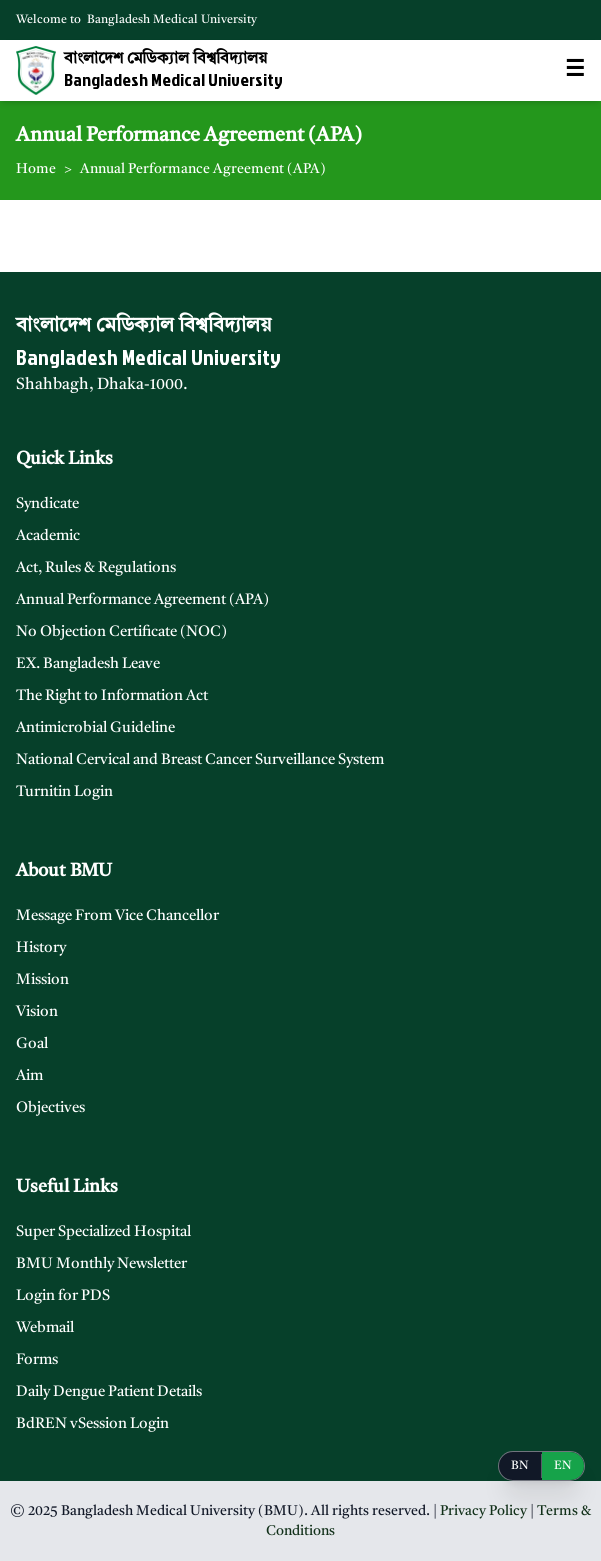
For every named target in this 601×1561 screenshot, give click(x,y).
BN (520, 1466)
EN (563, 1466)
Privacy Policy (483, 1511)
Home (36, 169)
